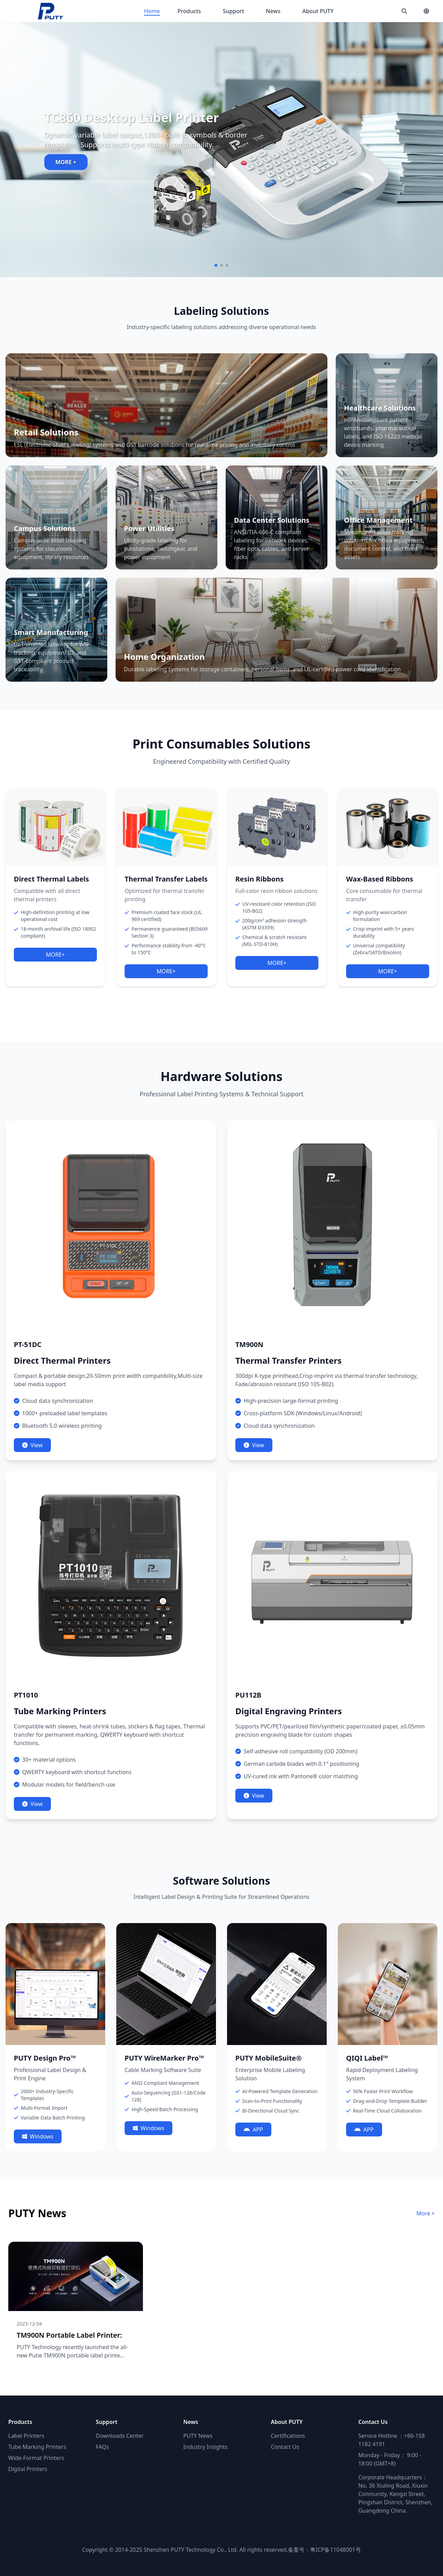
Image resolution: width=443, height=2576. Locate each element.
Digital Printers (27, 2469)
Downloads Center (120, 2436)
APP (253, 2129)
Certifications (288, 2436)
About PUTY (317, 11)
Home (152, 11)
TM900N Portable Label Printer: (69, 2335)
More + (425, 2213)
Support (233, 11)
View (32, 1445)
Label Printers (26, 2436)
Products (189, 11)
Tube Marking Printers (37, 2447)
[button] (216, 265)
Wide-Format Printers (36, 2458)
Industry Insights (205, 2447)
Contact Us (285, 2447)
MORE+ (55, 954)
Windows (37, 2136)
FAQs (102, 2447)
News (273, 11)
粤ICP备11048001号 (335, 2549)
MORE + (65, 162)
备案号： (299, 2549)
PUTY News (198, 2436)
